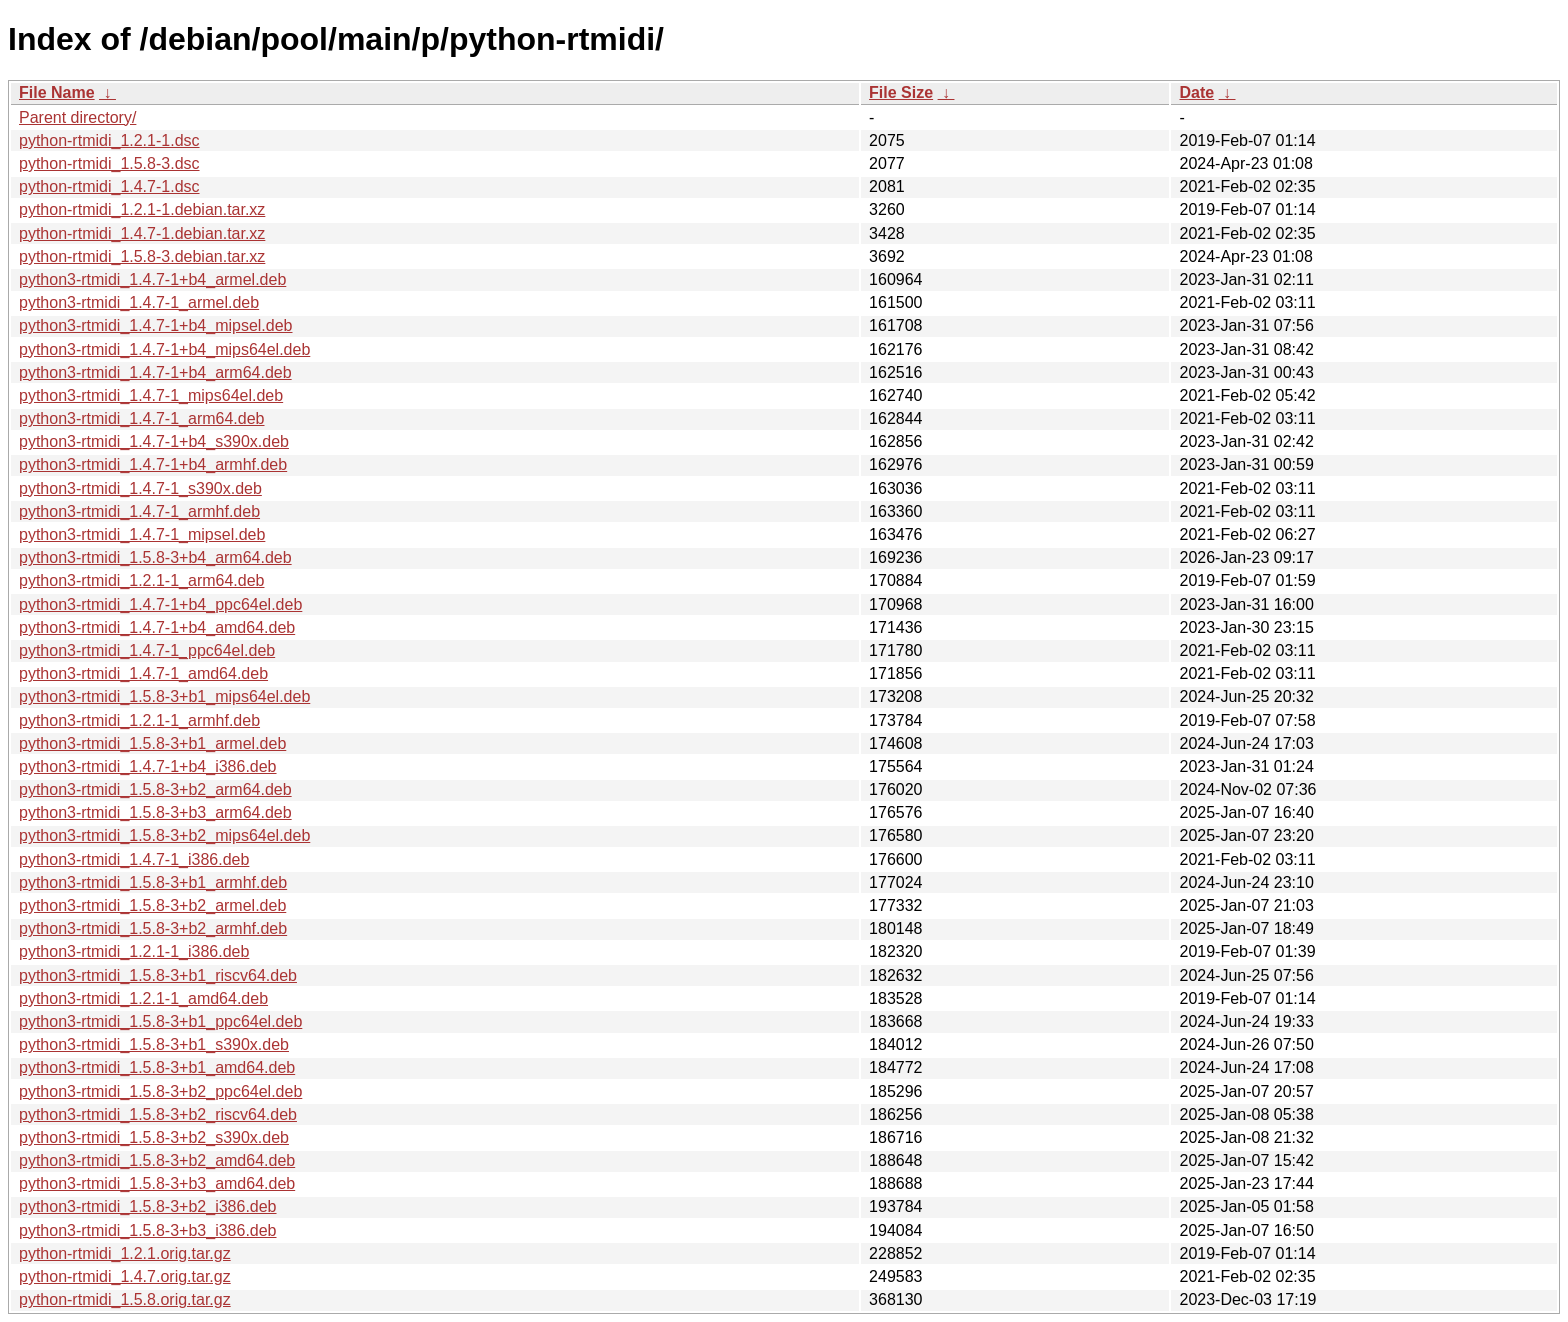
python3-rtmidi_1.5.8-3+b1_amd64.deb (157, 1067)
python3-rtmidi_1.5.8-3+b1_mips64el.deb (164, 696)
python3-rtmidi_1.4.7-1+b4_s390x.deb (154, 441)
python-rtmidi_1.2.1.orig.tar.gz (125, 1253)
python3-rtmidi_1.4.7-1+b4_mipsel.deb (156, 325)
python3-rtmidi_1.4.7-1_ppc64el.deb (147, 650)
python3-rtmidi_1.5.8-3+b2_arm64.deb (155, 789)
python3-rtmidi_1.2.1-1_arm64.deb (141, 580)
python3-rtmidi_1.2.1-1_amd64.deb (143, 998)
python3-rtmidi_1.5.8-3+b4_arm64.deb (155, 557)
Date (1196, 92)
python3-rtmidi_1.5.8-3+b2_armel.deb (152, 905)
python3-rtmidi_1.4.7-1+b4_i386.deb (148, 766)
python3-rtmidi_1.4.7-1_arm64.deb (141, 418)
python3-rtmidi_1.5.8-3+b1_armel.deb (152, 743)
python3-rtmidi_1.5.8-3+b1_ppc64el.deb (160, 1021)
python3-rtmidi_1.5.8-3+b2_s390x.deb (154, 1137)
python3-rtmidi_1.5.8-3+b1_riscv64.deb (158, 975)
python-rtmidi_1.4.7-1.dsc (109, 186)
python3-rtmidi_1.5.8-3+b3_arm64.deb (155, 812)
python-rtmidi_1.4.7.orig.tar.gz (125, 1276)
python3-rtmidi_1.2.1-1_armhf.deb (139, 720)
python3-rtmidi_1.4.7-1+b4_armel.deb (152, 279)
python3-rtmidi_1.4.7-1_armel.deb (139, 302)
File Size (901, 92)
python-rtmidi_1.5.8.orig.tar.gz (125, 1299)
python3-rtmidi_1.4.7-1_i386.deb (134, 859)
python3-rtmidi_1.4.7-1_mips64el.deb (151, 395)
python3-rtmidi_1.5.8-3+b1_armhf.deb (153, 882)
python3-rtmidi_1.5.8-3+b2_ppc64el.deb (160, 1091)
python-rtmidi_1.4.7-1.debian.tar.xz (142, 233)
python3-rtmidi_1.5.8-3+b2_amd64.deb (157, 1160)
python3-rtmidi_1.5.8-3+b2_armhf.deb (153, 928)
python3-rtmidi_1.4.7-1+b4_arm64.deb (155, 372)
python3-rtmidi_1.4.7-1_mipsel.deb (142, 534)
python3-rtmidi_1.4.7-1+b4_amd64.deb (157, 627)
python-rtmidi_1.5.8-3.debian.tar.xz (142, 256)
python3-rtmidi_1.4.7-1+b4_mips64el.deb (164, 349)
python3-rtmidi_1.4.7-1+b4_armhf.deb (153, 464)
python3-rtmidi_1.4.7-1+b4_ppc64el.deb (160, 604)
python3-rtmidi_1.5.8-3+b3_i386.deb (148, 1230)
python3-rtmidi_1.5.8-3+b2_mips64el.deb (164, 835)
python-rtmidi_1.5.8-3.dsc (109, 163)
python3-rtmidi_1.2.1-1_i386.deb (134, 951)
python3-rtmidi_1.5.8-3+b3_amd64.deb (157, 1183)
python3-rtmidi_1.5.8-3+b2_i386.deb (148, 1206)
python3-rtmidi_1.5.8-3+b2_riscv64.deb (158, 1114)
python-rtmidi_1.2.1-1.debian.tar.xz (142, 209)
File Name (57, 92)
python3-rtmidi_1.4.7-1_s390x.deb (140, 488)
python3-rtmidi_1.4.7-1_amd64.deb (143, 673)
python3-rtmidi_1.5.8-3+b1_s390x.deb (154, 1044)
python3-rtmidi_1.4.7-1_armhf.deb (139, 511)
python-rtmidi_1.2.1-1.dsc (109, 140)
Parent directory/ (77, 117)
